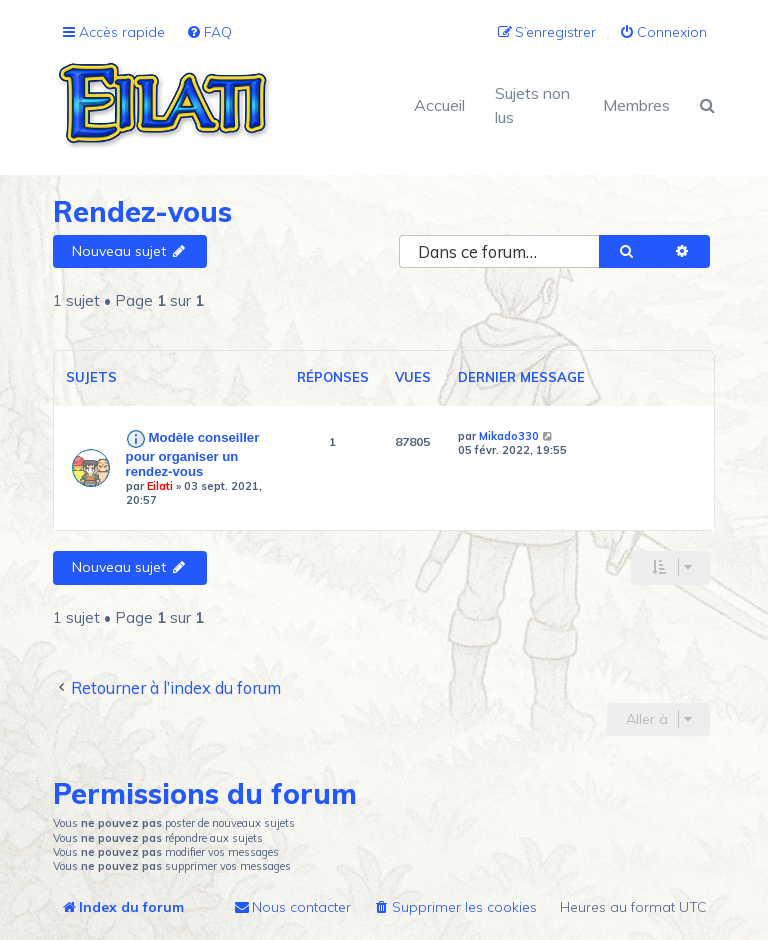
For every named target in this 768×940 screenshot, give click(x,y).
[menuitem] (209, 32)
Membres (636, 105)
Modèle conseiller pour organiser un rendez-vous (193, 454)
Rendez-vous (142, 211)
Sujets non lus (532, 105)
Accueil (439, 105)
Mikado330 (509, 436)
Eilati (160, 486)
